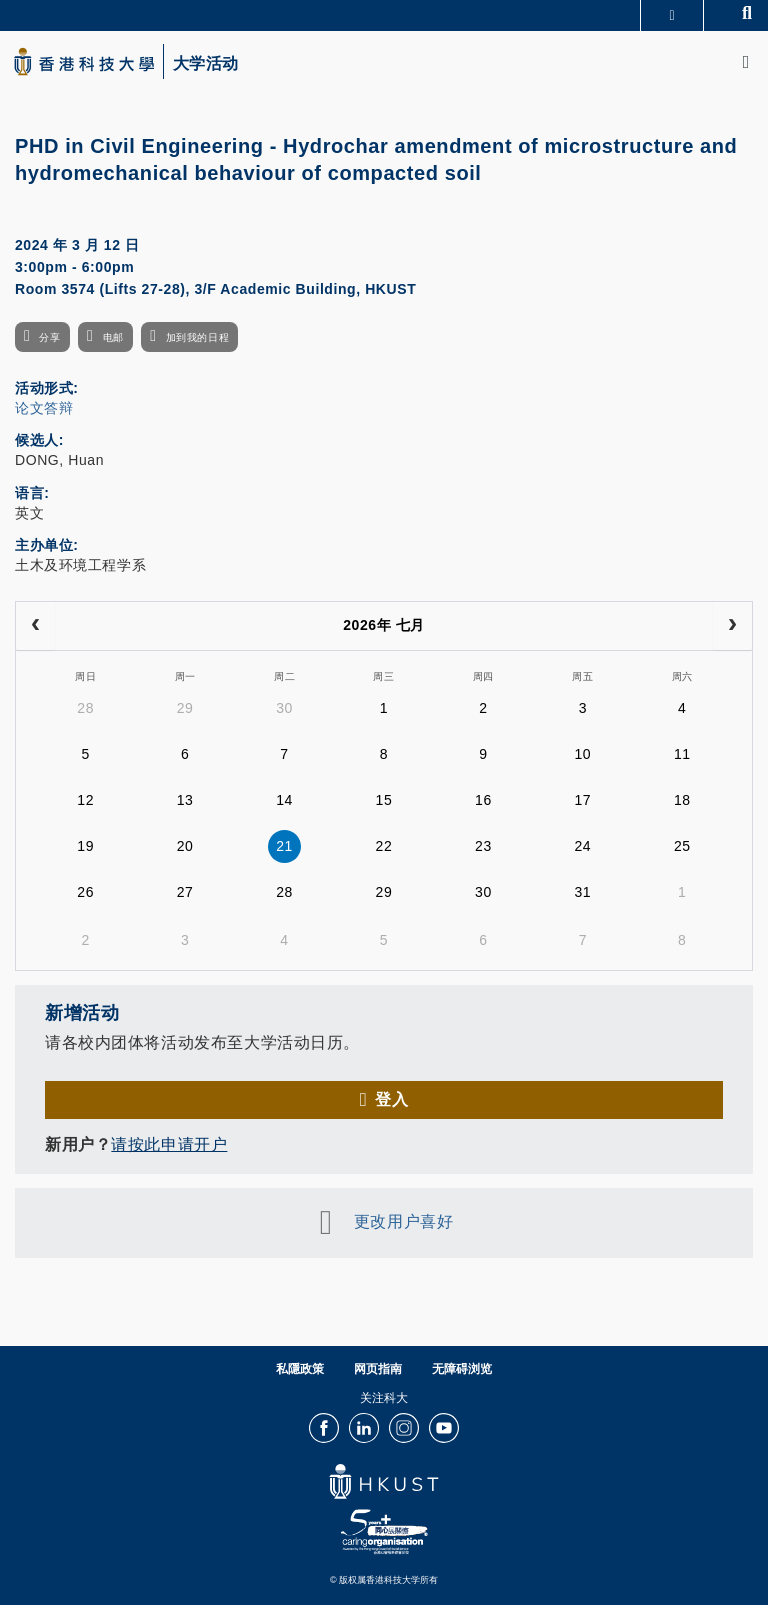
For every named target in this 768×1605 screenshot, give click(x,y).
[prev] (35, 626)
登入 (391, 1099)
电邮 (113, 337)
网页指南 (378, 1369)
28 (85, 708)
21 (284, 846)
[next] (732, 626)
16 (483, 800)
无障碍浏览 (462, 1369)
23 (483, 846)
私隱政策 (300, 1369)
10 (582, 754)
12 (85, 800)
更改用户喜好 (403, 1221)
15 (384, 800)
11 (682, 754)
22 (384, 846)
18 (682, 800)
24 (582, 846)
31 (582, 892)
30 (284, 708)
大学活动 (206, 64)
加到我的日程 (197, 337)
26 (85, 892)
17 (582, 800)
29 (185, 708)
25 (682, 846)
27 (185, 892)
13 (185, 800)
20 (185, 846)
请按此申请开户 (169, 1144)
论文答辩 (44, 408)
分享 (49, 337)
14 (284, 800)
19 (85, 846)
